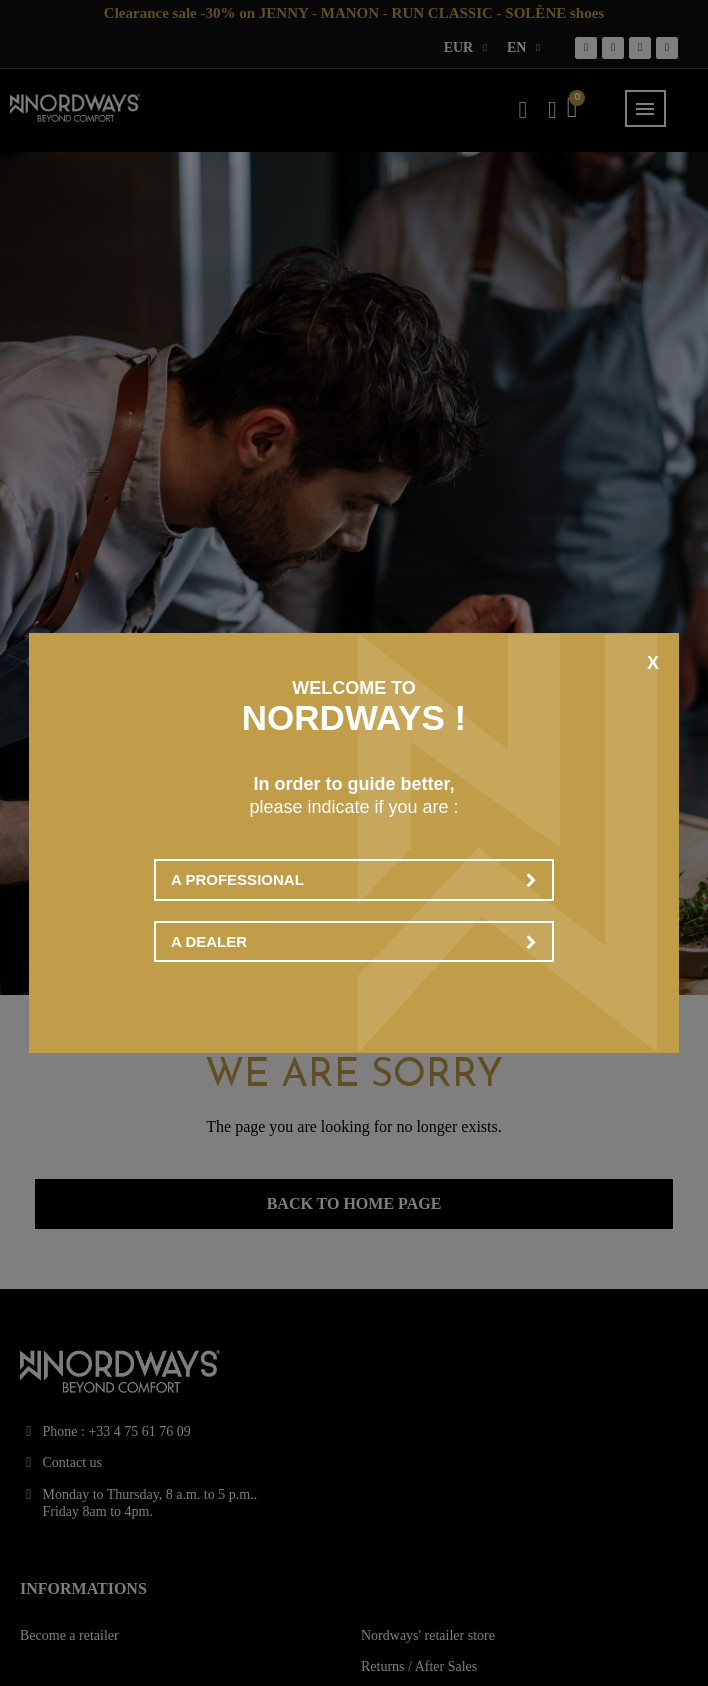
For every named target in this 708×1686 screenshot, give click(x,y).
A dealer (354, 941)
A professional (354, 879)
